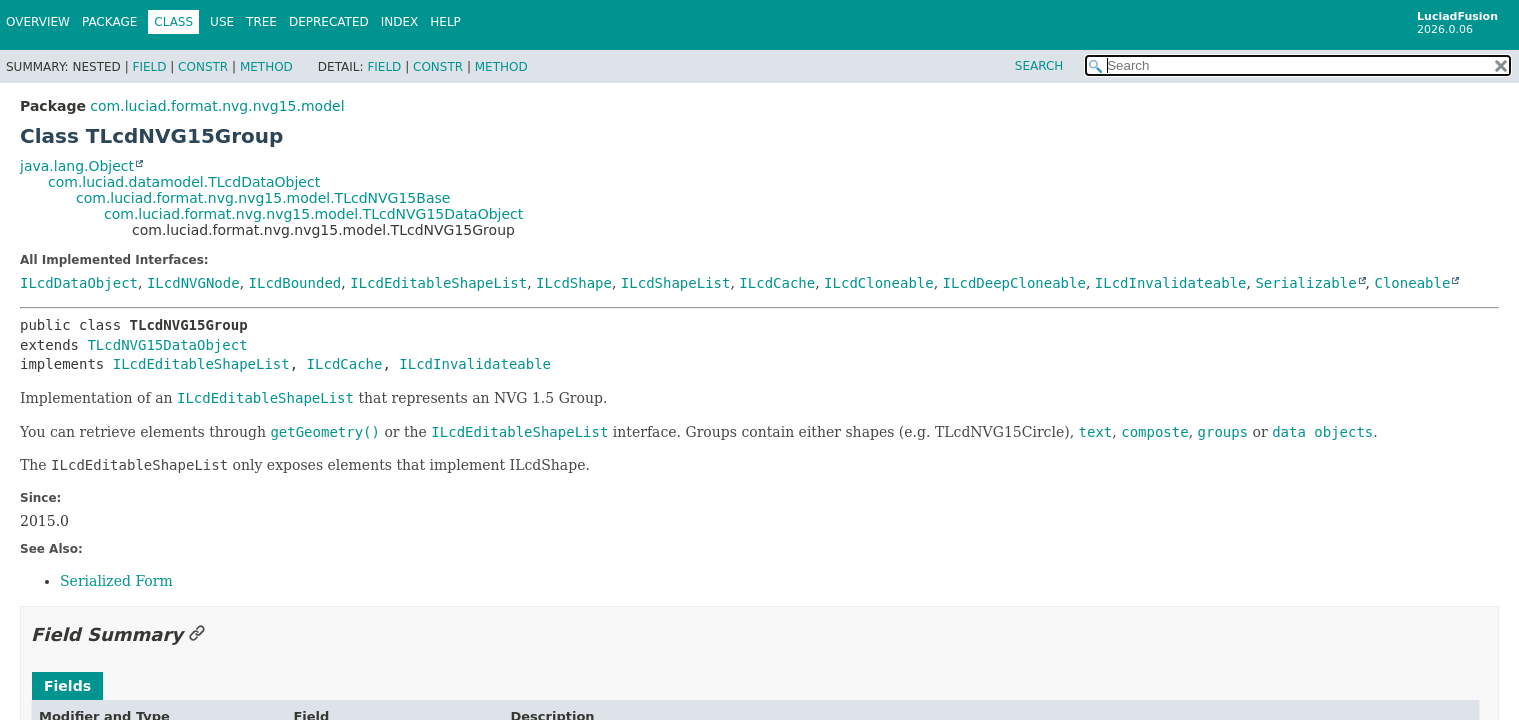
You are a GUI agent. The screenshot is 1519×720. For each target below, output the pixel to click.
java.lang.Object (77, 166)
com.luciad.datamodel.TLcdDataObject (184, 182)
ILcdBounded (295, 283)
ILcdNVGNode (193, 283)
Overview (38, 22)
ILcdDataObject (79, 283)
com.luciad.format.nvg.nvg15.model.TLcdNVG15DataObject (313, 214)
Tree (261, 22)
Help (445, 22)
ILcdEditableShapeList (438, 283)
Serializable (1305, 283)
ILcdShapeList (676, 283)
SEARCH (1039, 66)
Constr (203, 67)
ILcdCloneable (879, 283)
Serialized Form (116, 581)
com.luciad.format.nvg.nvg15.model (217, 106)
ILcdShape (574, 283)
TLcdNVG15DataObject (167, 345)
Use (222, 22)
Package (109, 22)
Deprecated (329, 22)
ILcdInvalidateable (1171, 283)
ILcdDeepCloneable (1014, 283)
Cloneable (1412, 283)
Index (400, 22)
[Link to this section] (197, 634)
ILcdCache (777, 283)
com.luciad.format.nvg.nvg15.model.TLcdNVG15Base (263, 198)
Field (149, 67)
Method (266, 67)
